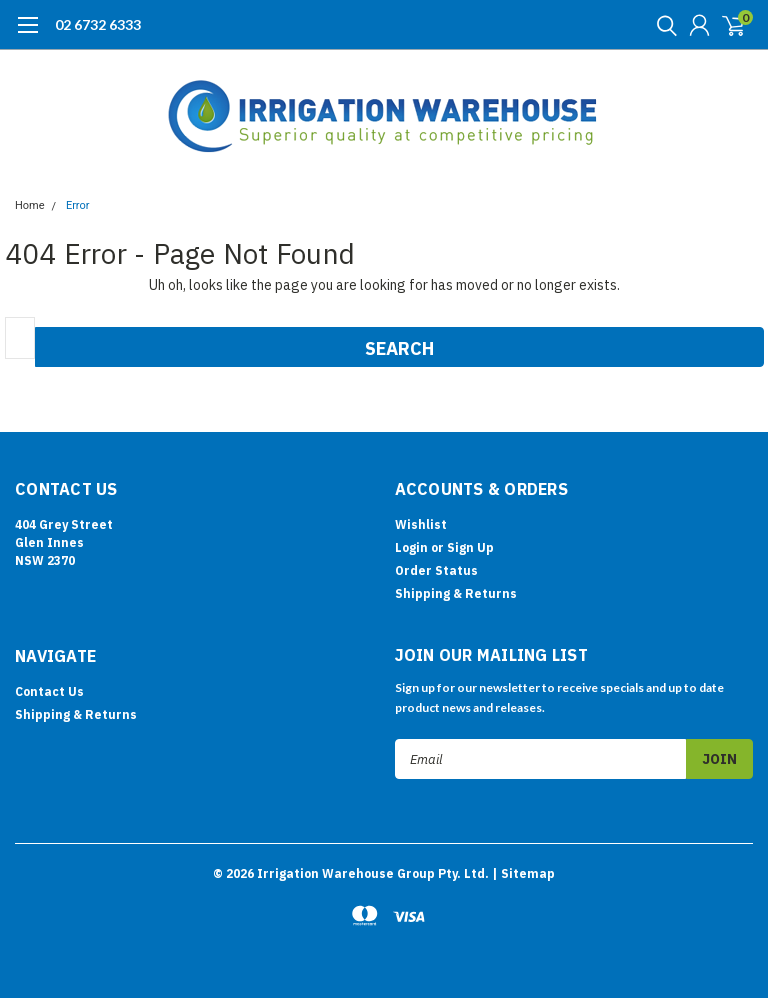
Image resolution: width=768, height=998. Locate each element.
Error (78, 205)
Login (411, 547)
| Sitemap (523, 873)
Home (30, 205)
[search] (662, 25)
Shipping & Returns (456, 593)
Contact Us (49, 691)
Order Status (436, 570)
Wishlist (421, 524)
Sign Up (470, 547)
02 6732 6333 (98, 24)
